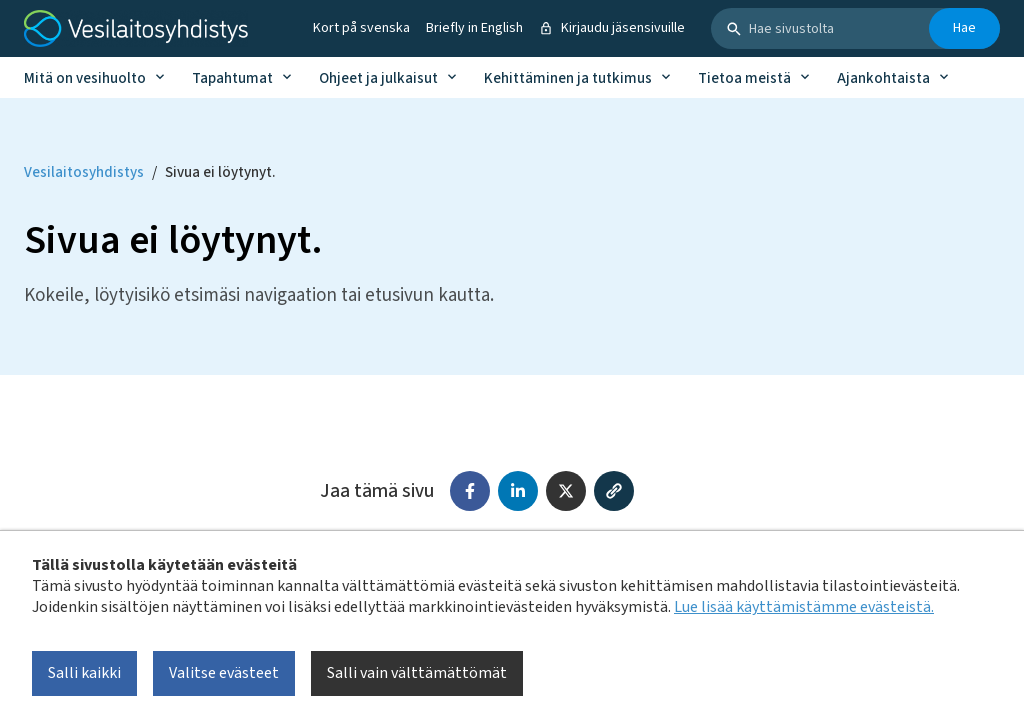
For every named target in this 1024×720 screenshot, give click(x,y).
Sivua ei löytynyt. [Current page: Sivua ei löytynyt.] (220, 172)
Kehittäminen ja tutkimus (568, 78)
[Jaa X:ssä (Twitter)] (566, 491)
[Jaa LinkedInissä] (518, 491)
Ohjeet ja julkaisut (378, 78)
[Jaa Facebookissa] (470, 491)
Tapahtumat (232, 78)
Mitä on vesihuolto (85, 78)
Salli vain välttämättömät (417, 673)
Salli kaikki (84, 673)
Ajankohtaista (883, 78)
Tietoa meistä (744, 78)
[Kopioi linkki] (614, 491)
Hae (964, 28)
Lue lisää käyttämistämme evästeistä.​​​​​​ (804, 607)
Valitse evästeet (224, 673)
